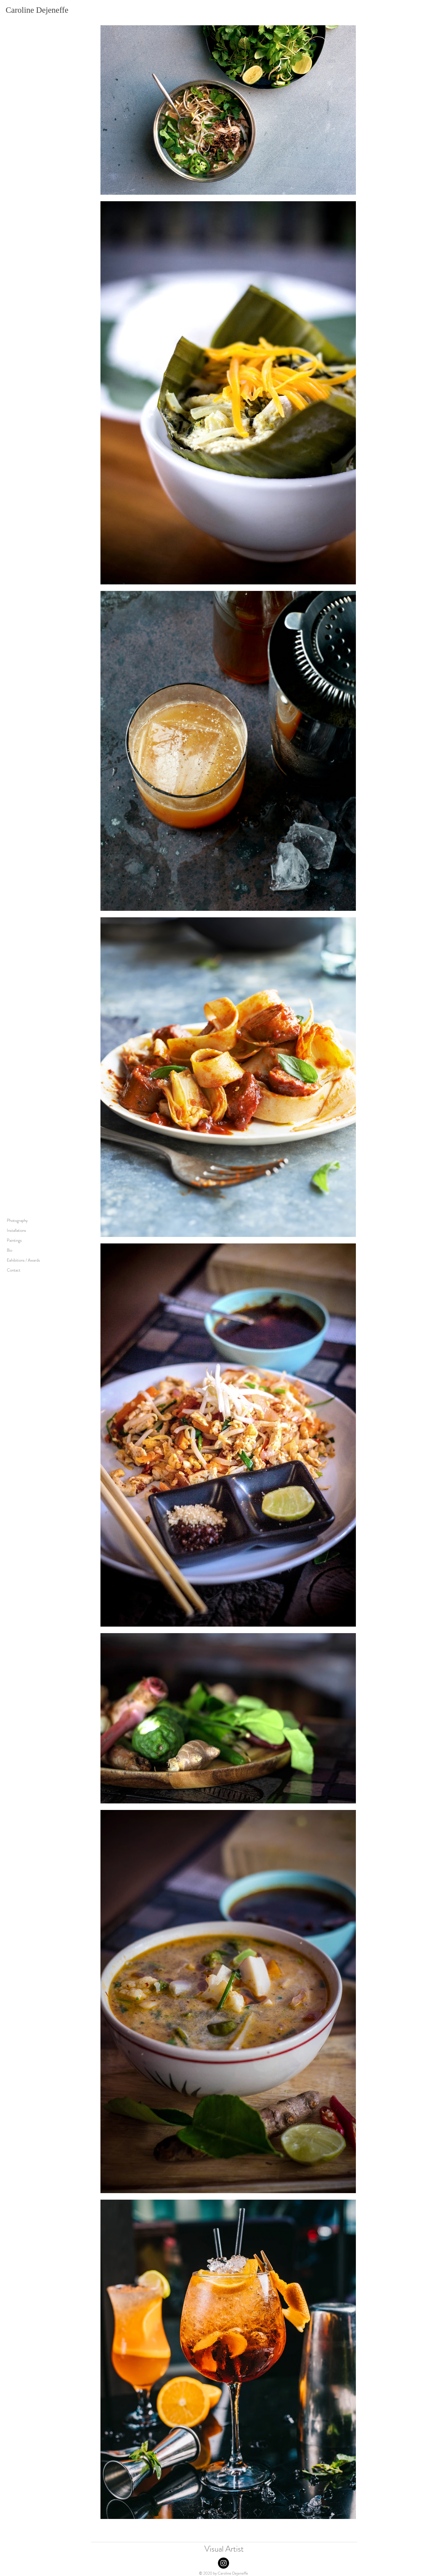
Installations (16, 1230)
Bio (9, 1250)
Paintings (14, 1240)
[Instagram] (223, 2563)
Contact (13, 1270)
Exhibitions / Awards (23, 1260)
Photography (17, 1220)
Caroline (20, 9)
